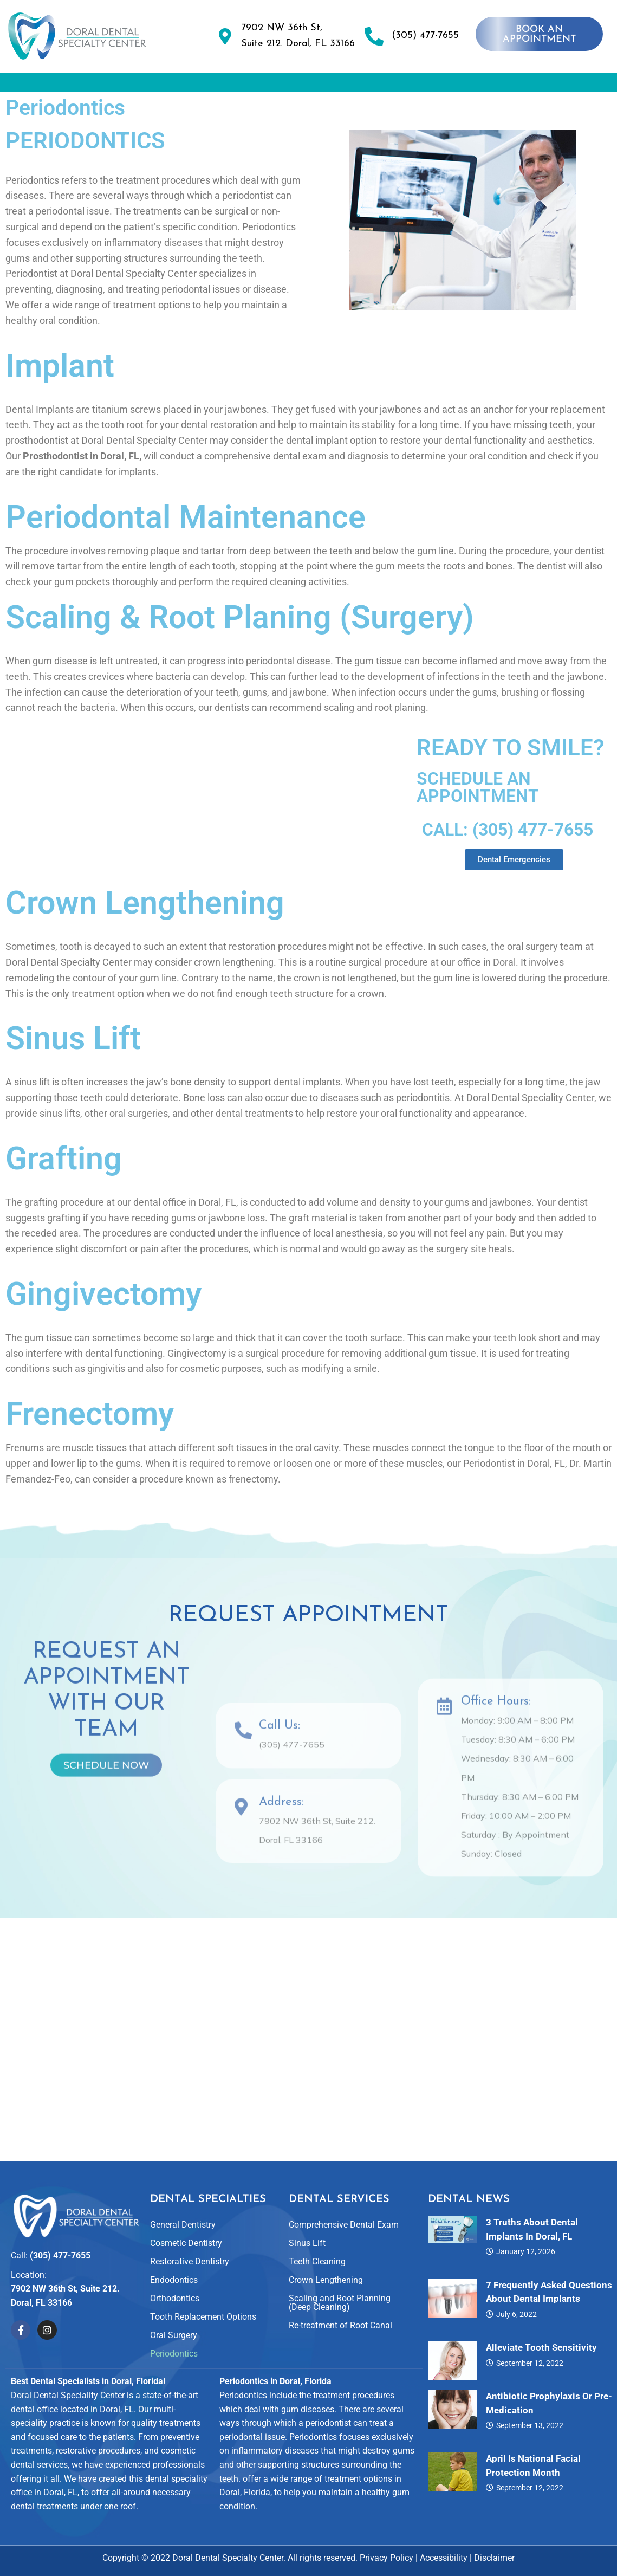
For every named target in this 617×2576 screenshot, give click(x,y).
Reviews (469, 85)
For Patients (552, 85)
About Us (112, 85)
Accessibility (443, 2558)
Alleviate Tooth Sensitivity (541, 2347)
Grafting (63, 1188)
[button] (112, 85)
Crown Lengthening (144, 933)
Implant (59, 396)
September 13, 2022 (529, 2425)
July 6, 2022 (516, 2314)
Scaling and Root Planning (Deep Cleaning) (340, 2302)
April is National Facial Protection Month (533, 2465)
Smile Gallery (388, 85)
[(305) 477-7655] (374, 36)
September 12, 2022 (529, 2363)
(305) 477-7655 (425, 35)
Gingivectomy (103, 1324)
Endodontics (174, 2280)
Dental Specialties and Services (246, 85)
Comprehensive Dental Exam (344, 2224)
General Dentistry (183, 2224)
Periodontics (174, 2353)
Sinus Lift (73, 1068)
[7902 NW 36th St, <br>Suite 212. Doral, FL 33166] (225, 36)
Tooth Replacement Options (203, 2317)
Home (43, 85)
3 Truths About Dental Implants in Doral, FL (532, 2229)
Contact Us (308, 110)
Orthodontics (174, 2298)
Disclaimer (494, 2558)
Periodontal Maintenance (185, 547)
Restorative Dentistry (189, 2261)
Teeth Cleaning (317, 2261)
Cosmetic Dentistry (186, 2243)
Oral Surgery (173, 2335)
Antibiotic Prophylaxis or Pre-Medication (549, 2403)
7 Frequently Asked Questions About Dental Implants (549, 2292)
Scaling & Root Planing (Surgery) (239, 647)
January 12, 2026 (525, 2251)
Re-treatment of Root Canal (340, 2325)
